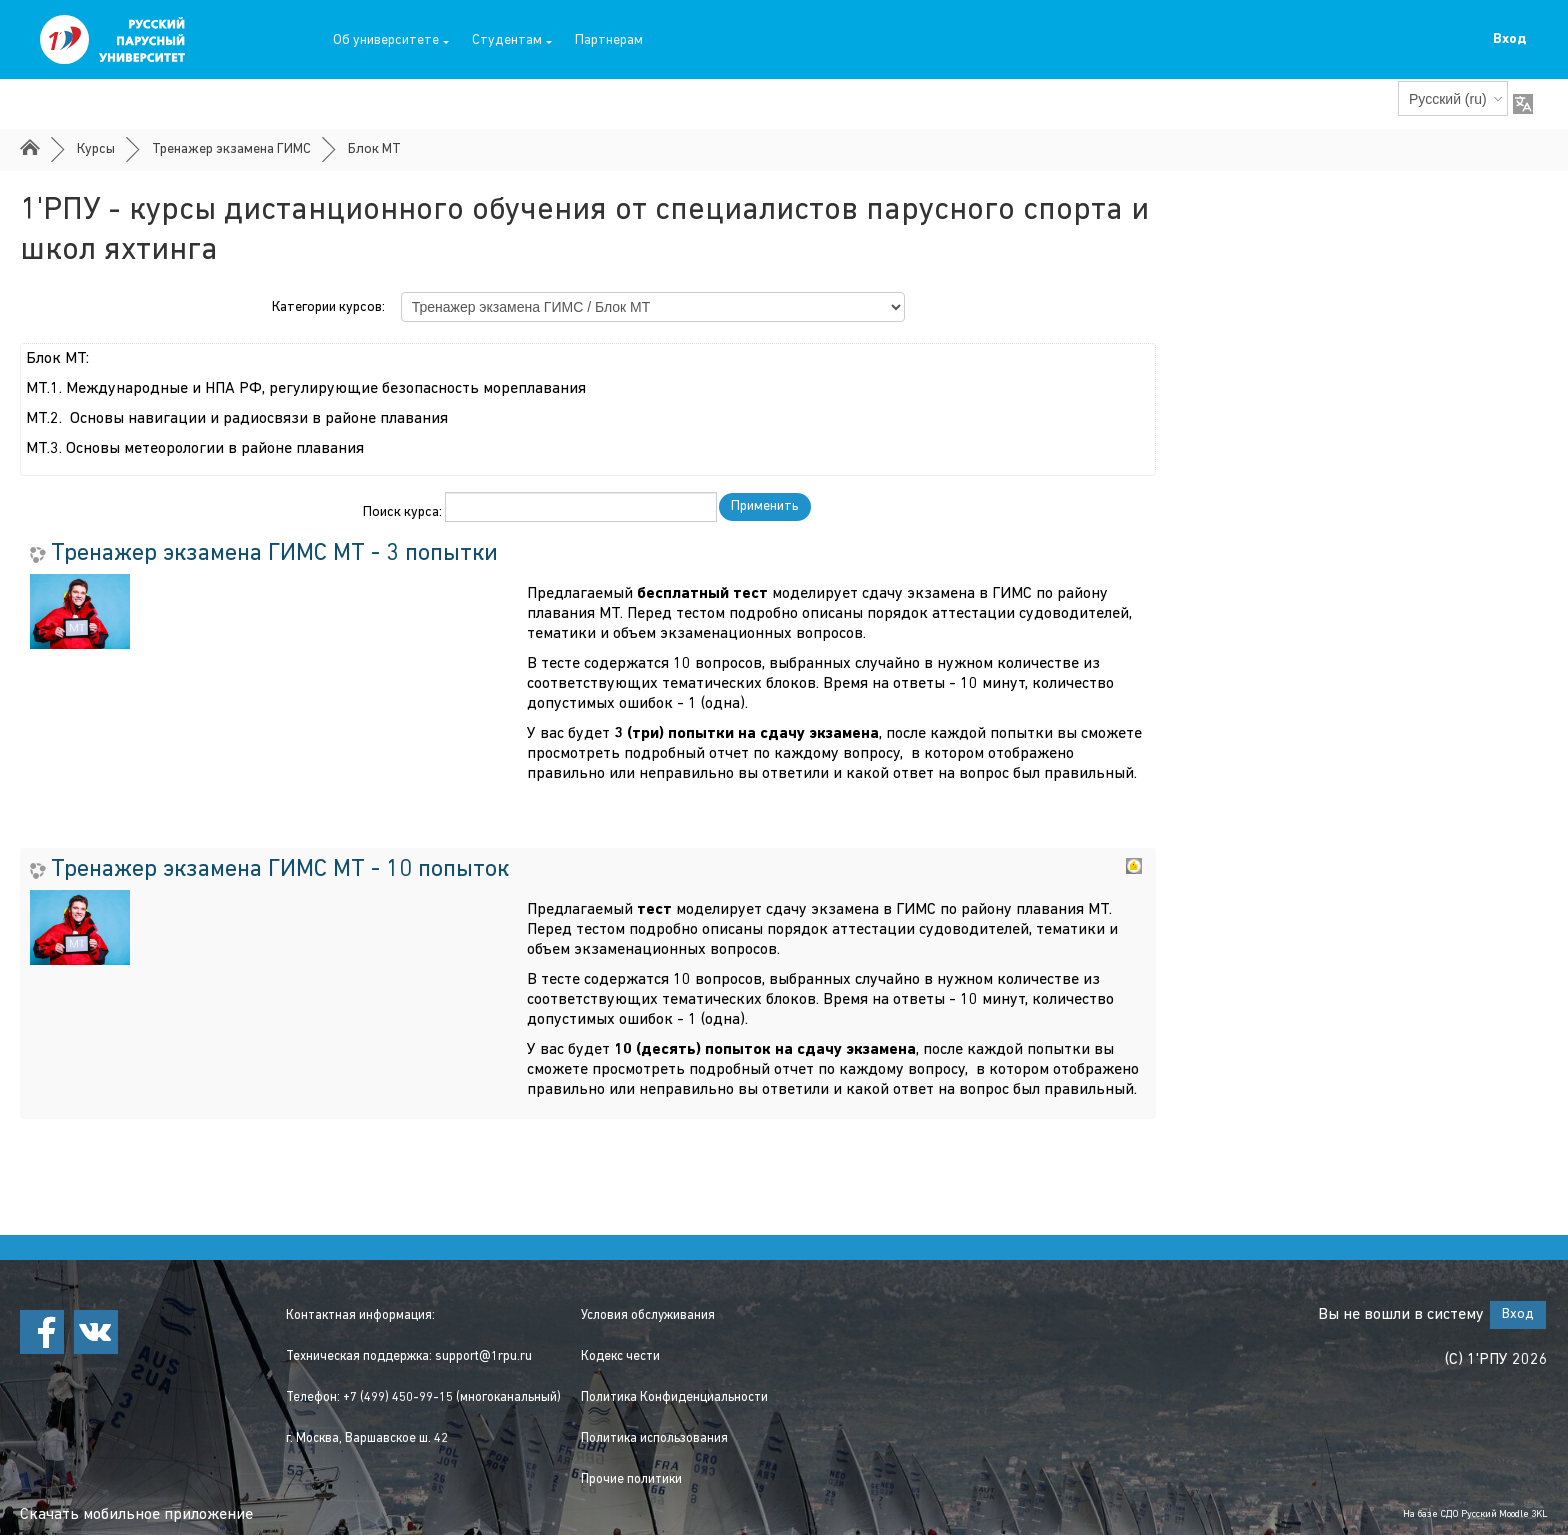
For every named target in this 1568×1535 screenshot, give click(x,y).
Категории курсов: (328, 307)
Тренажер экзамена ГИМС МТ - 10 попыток (280, 870)
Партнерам (609, 40)
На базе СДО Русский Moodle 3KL (1475, 1514)
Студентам (512, 40)
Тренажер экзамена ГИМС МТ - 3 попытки (274, 554)
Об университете (391, 40)
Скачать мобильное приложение (136, 1515)
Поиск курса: (404, 512)
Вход (1509, 39)
